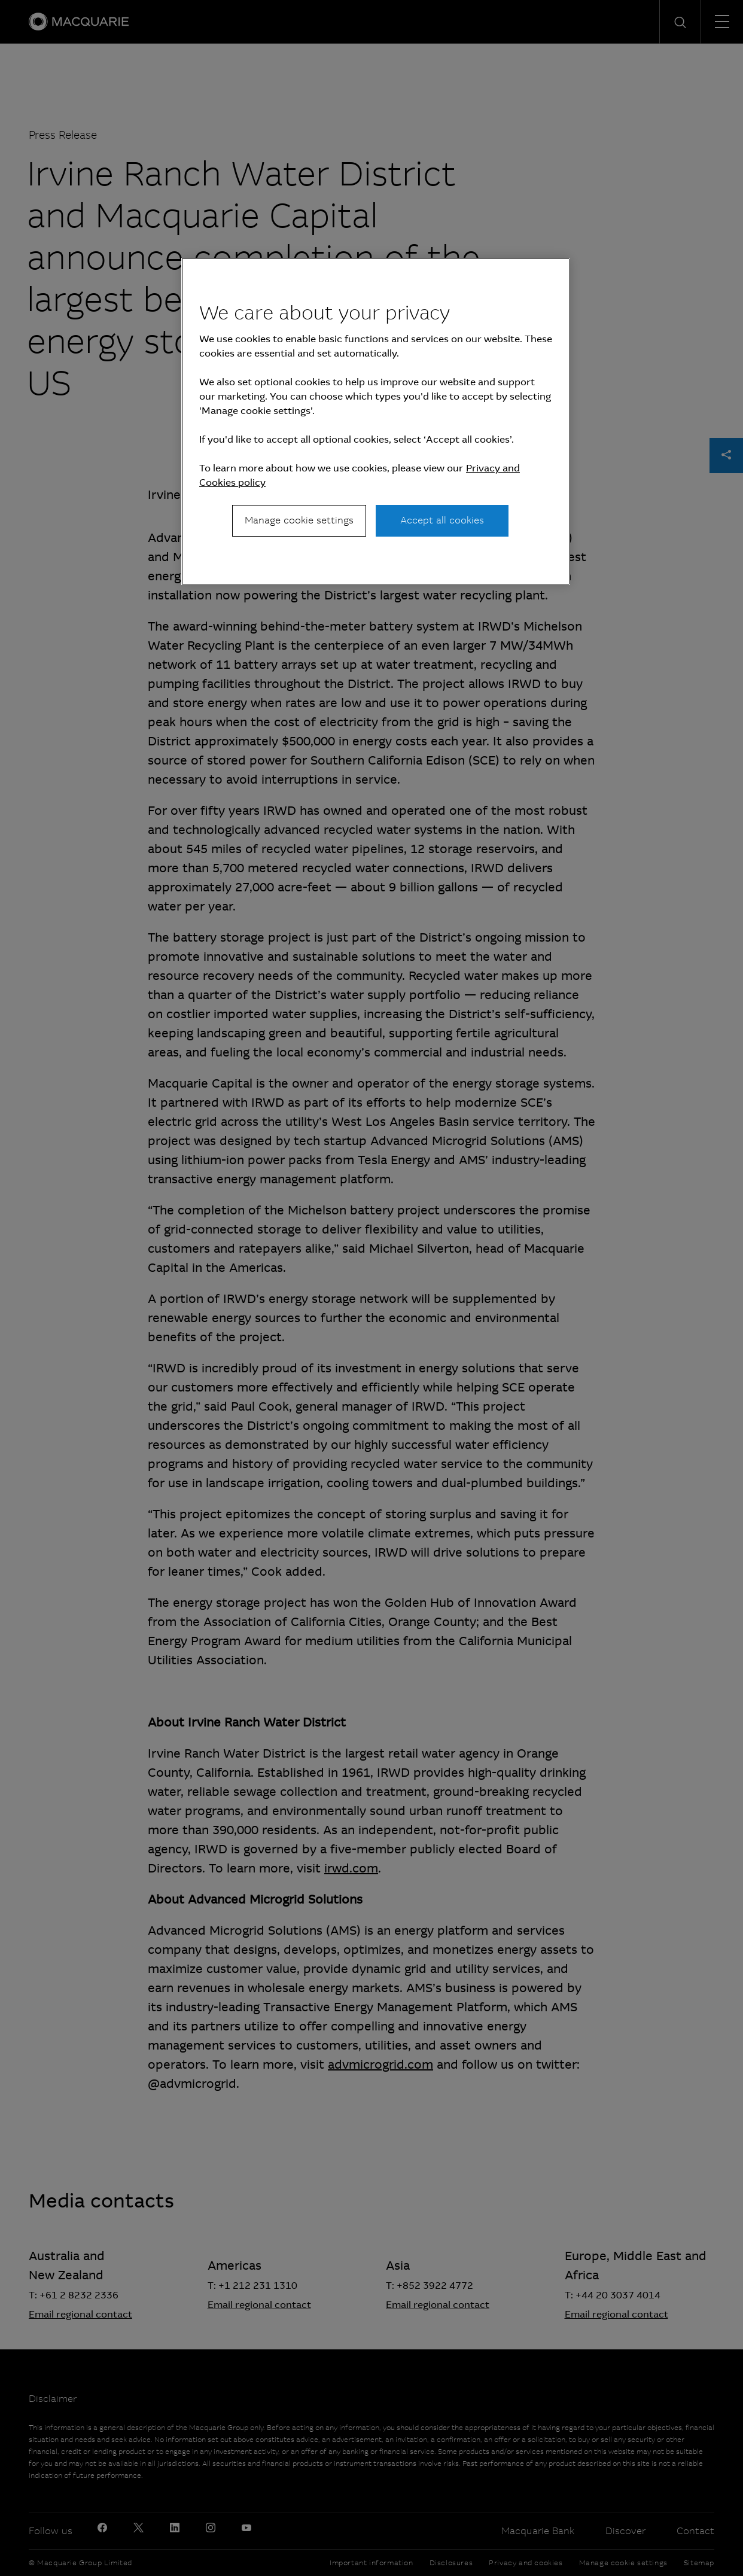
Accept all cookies (442, 520)
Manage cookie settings (299, 520)
